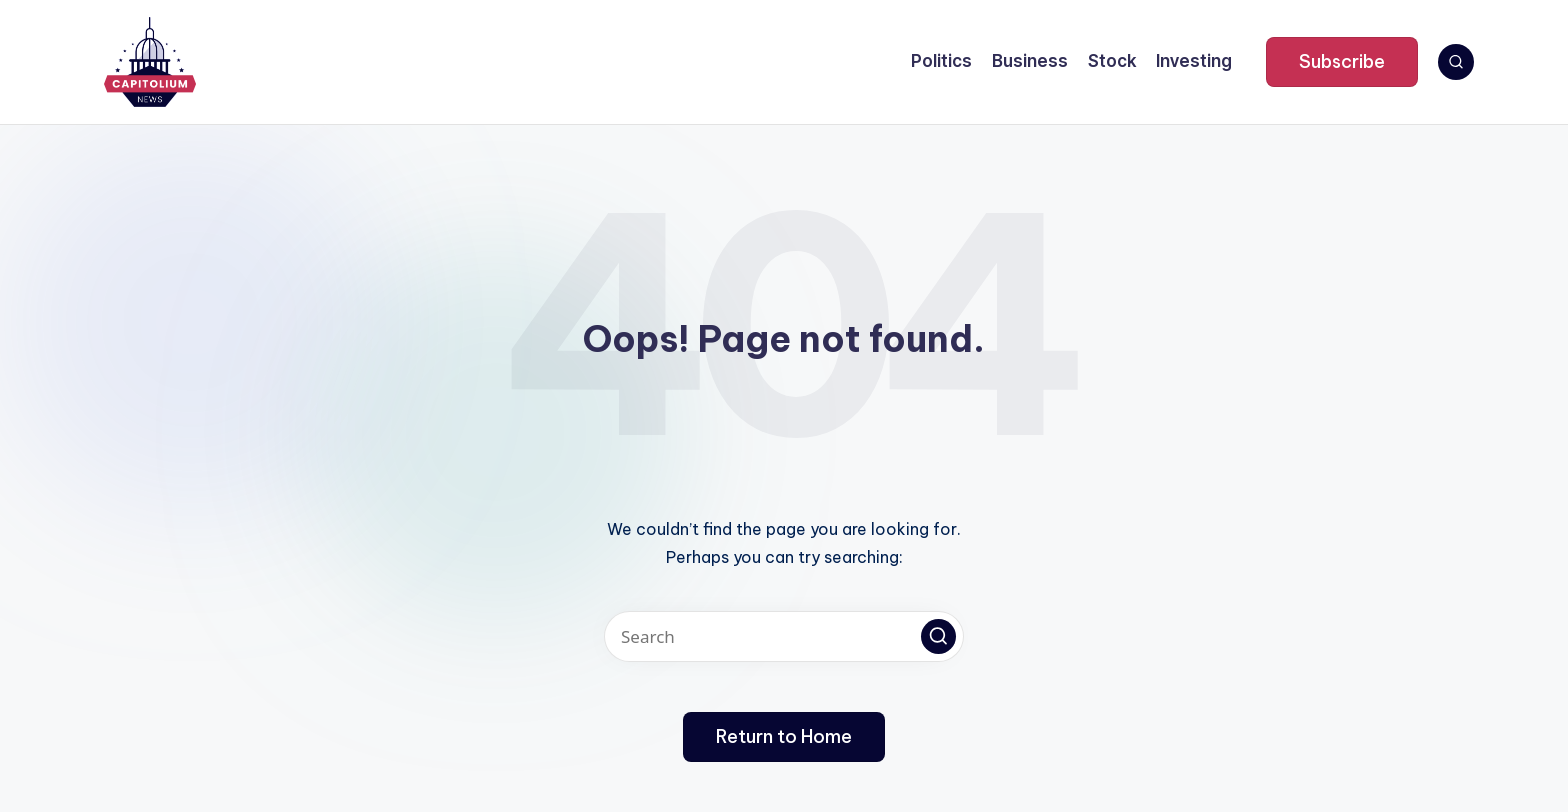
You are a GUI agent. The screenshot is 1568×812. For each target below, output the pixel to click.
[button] (1342, 62)
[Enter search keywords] (784, 636)
